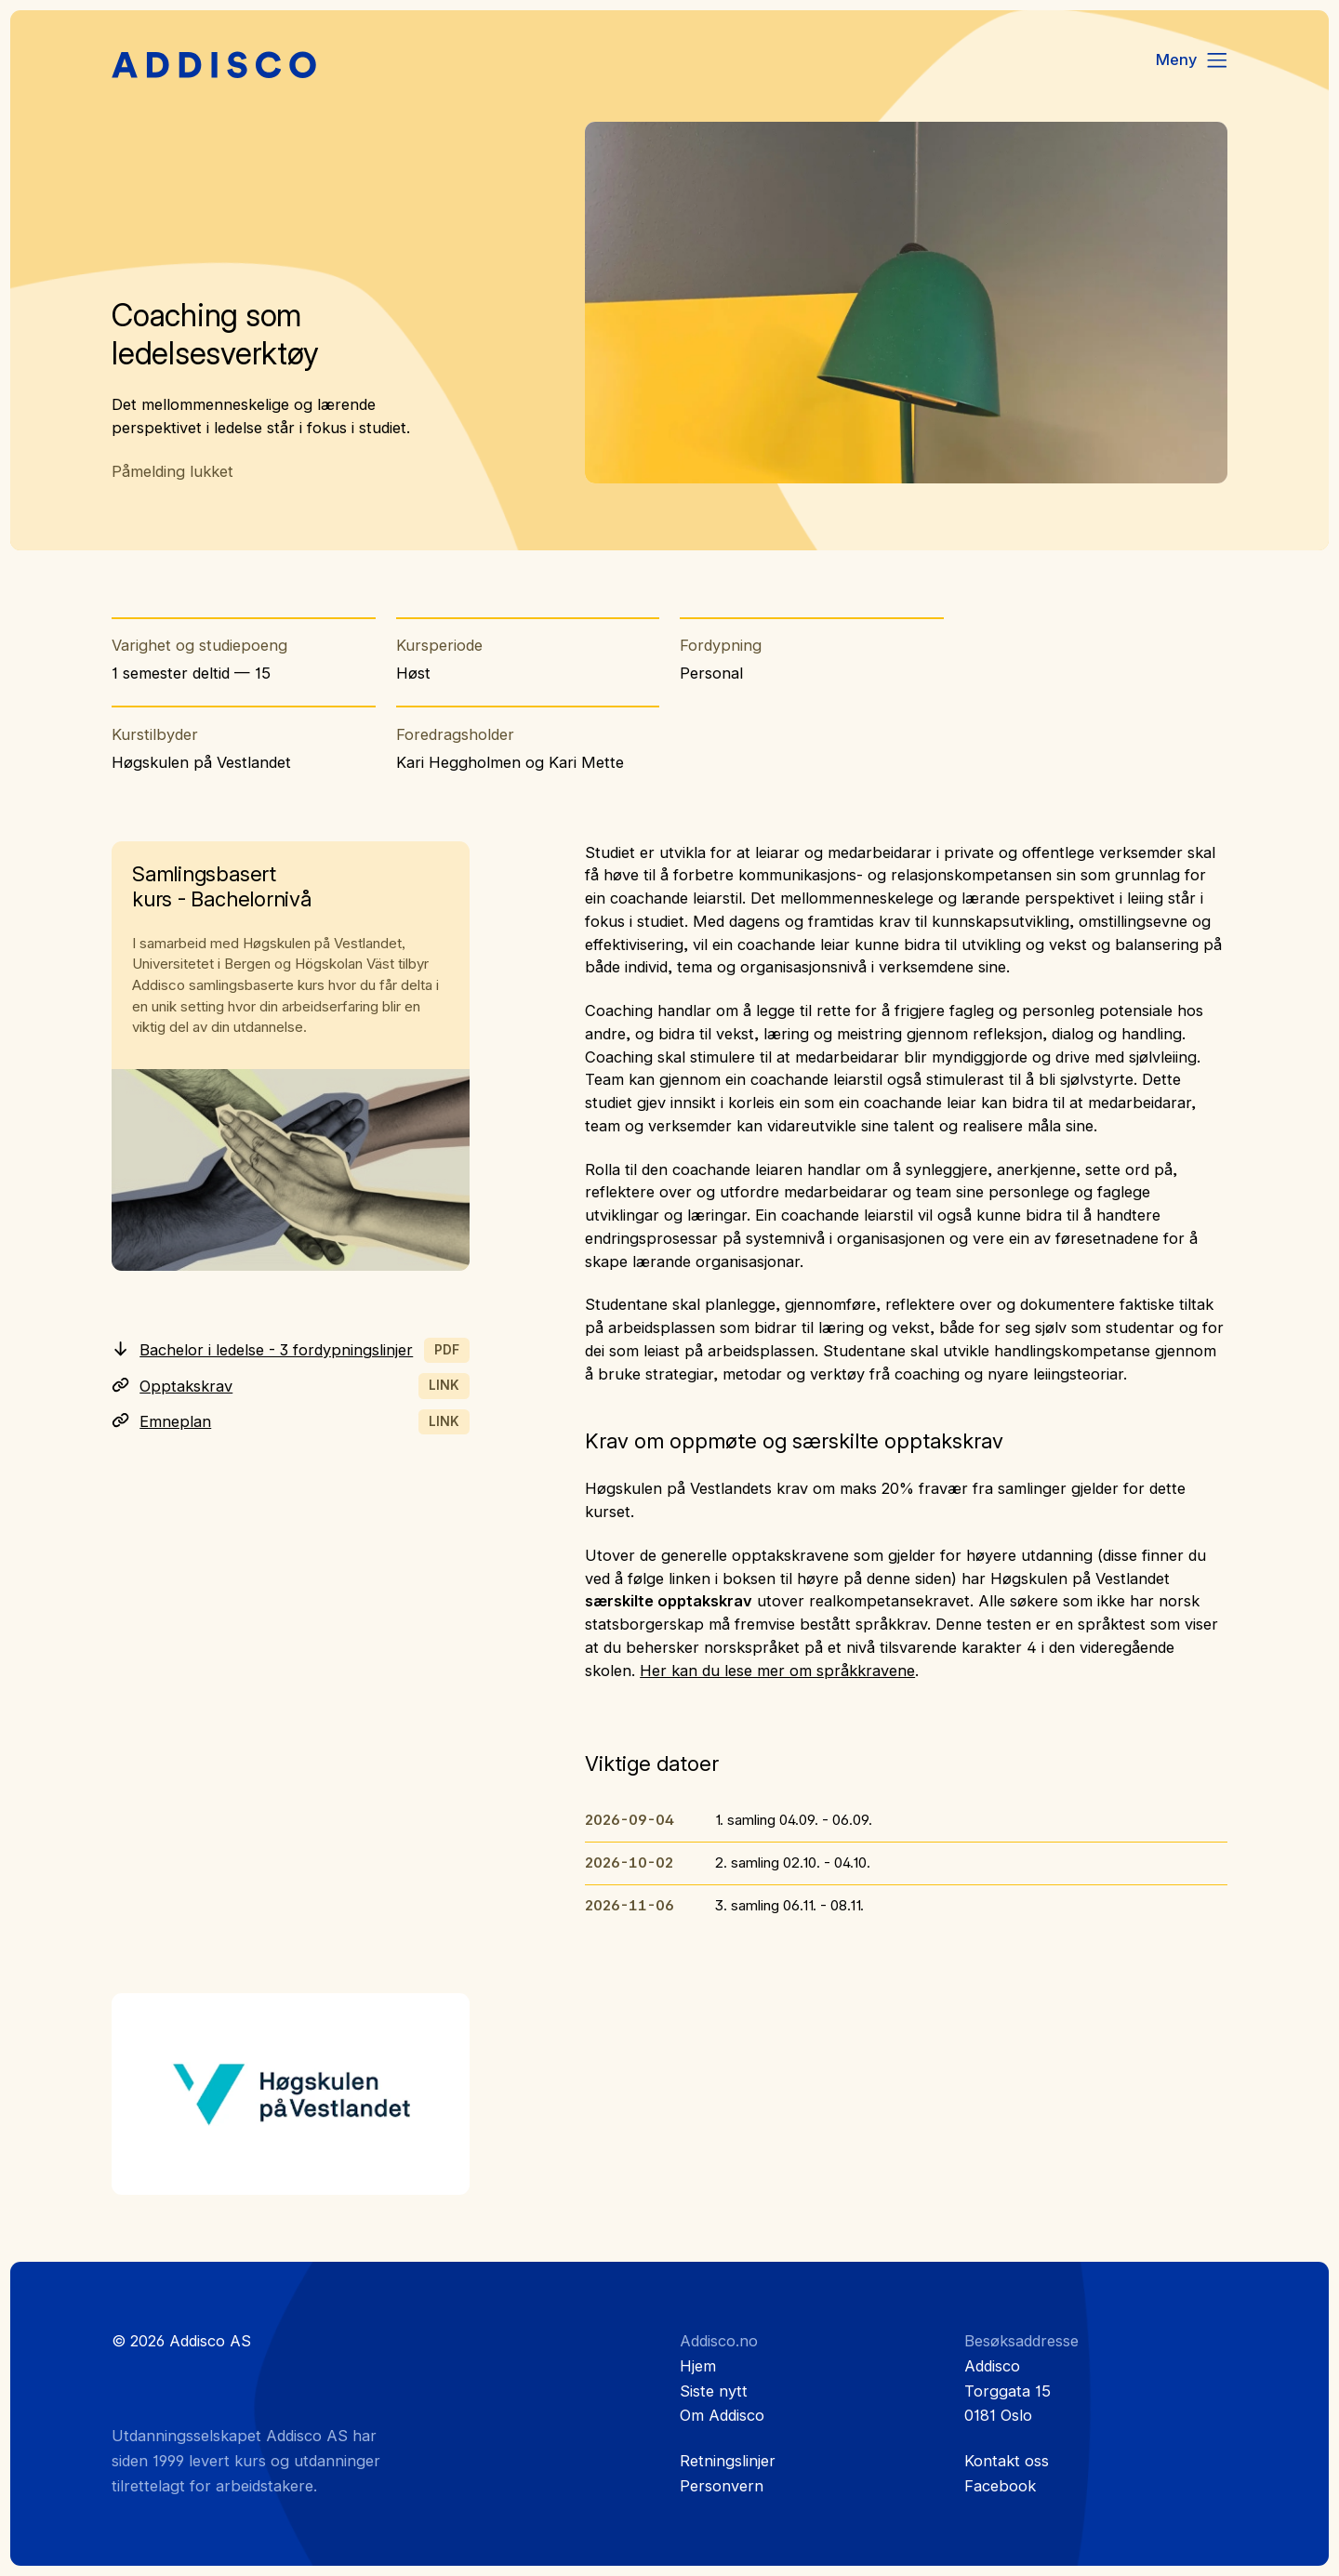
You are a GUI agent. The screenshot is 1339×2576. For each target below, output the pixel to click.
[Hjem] (213, 66)
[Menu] (1193, 60)
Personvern (721, 2486)
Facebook (1000, 2486)
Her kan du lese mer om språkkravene (777, 1670)
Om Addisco (722, 2415)
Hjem (698, 2366)
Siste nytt (714, 2391)
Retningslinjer (728, 2460)
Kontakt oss (1006, 2460)
